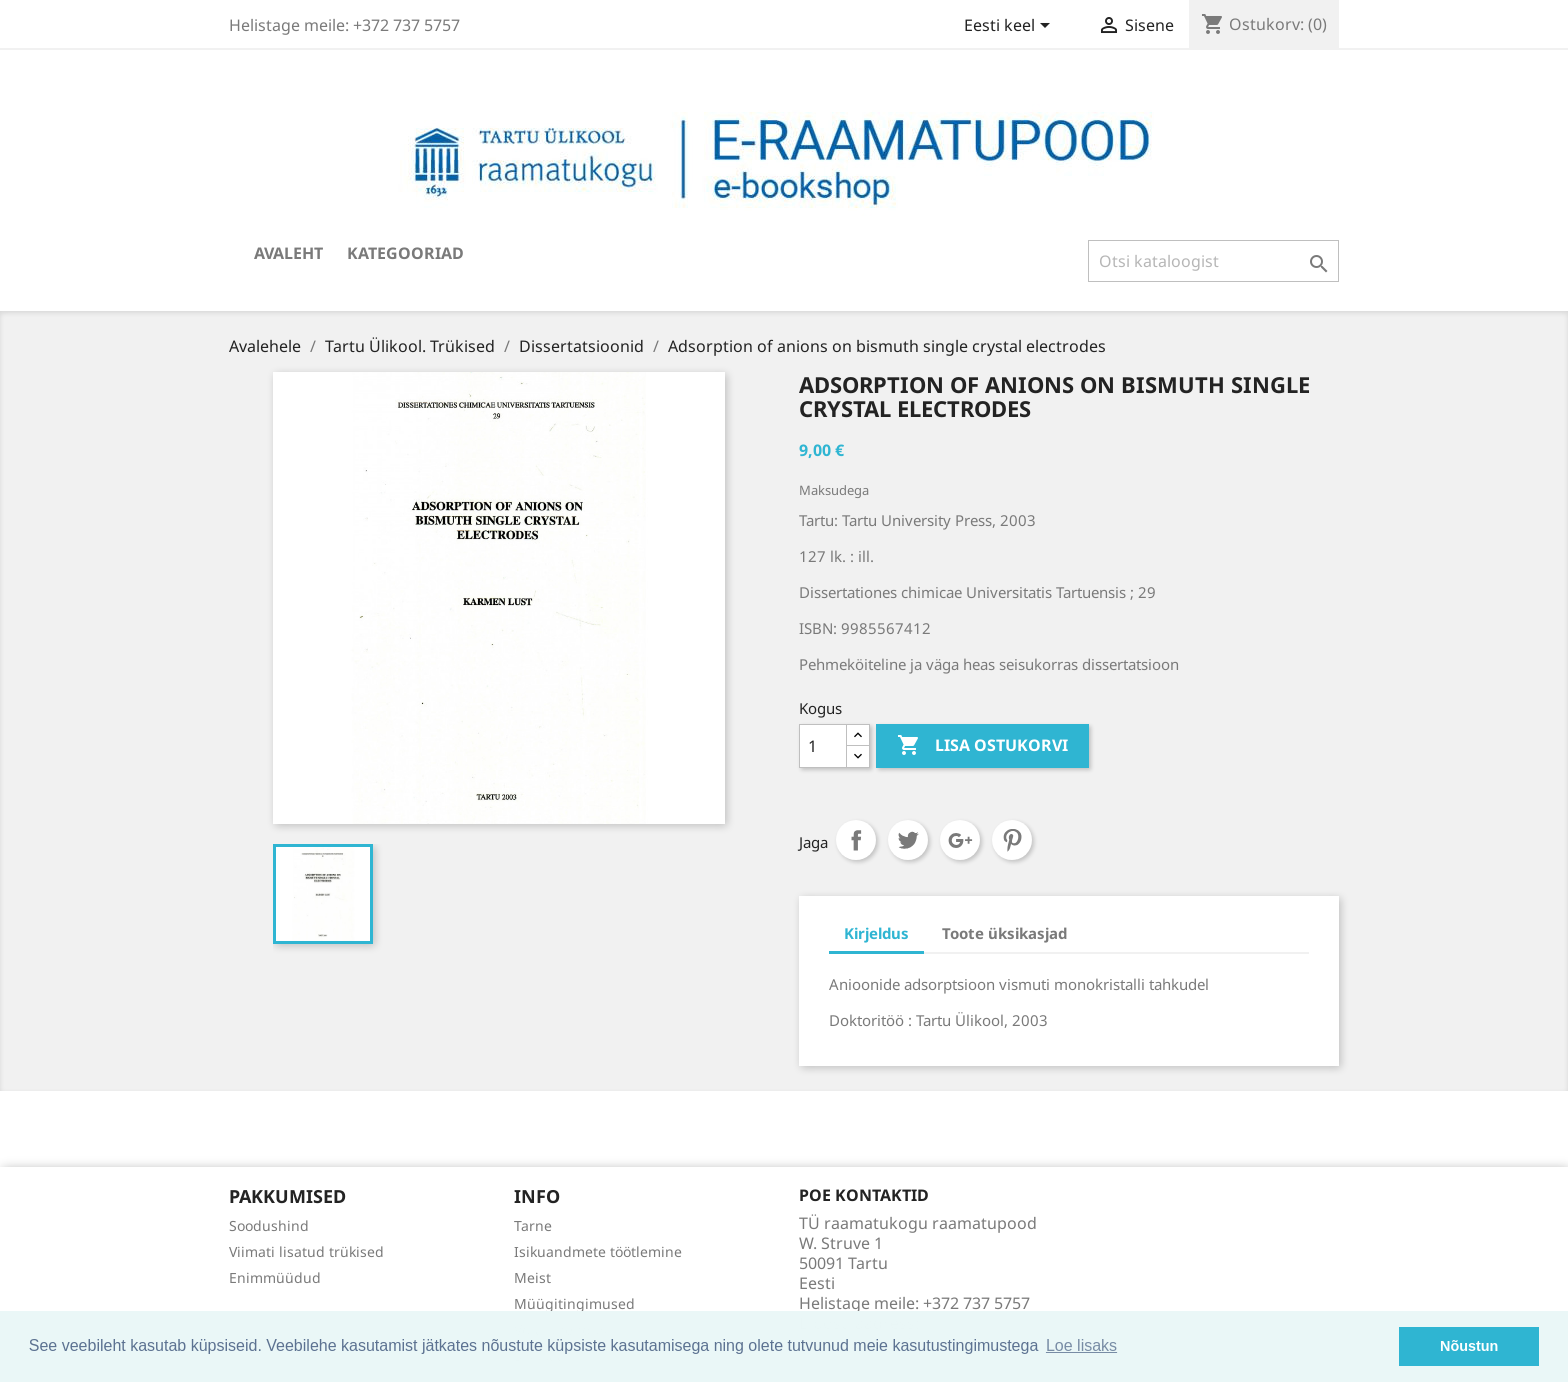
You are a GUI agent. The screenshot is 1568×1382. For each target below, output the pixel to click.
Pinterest (1012, 840)
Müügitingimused (574, 1303)
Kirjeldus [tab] (876, 933)
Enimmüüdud (275, 1277)
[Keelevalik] (1010, 27)
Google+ (960, 840)
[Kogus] (823, 746)
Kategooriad (405, 253)
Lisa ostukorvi (982, 746)
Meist (532, 1277)
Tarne (533, 1225)
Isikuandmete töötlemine (598, 1251)
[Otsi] (1213, 261)
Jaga (856, 840)
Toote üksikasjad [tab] (1004, 933)
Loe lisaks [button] (1081, 1345)
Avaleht (288, 253)
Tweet (908, 840)
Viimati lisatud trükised (306, 1251)
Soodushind (269, 1225)
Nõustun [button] (1469, 1346)
